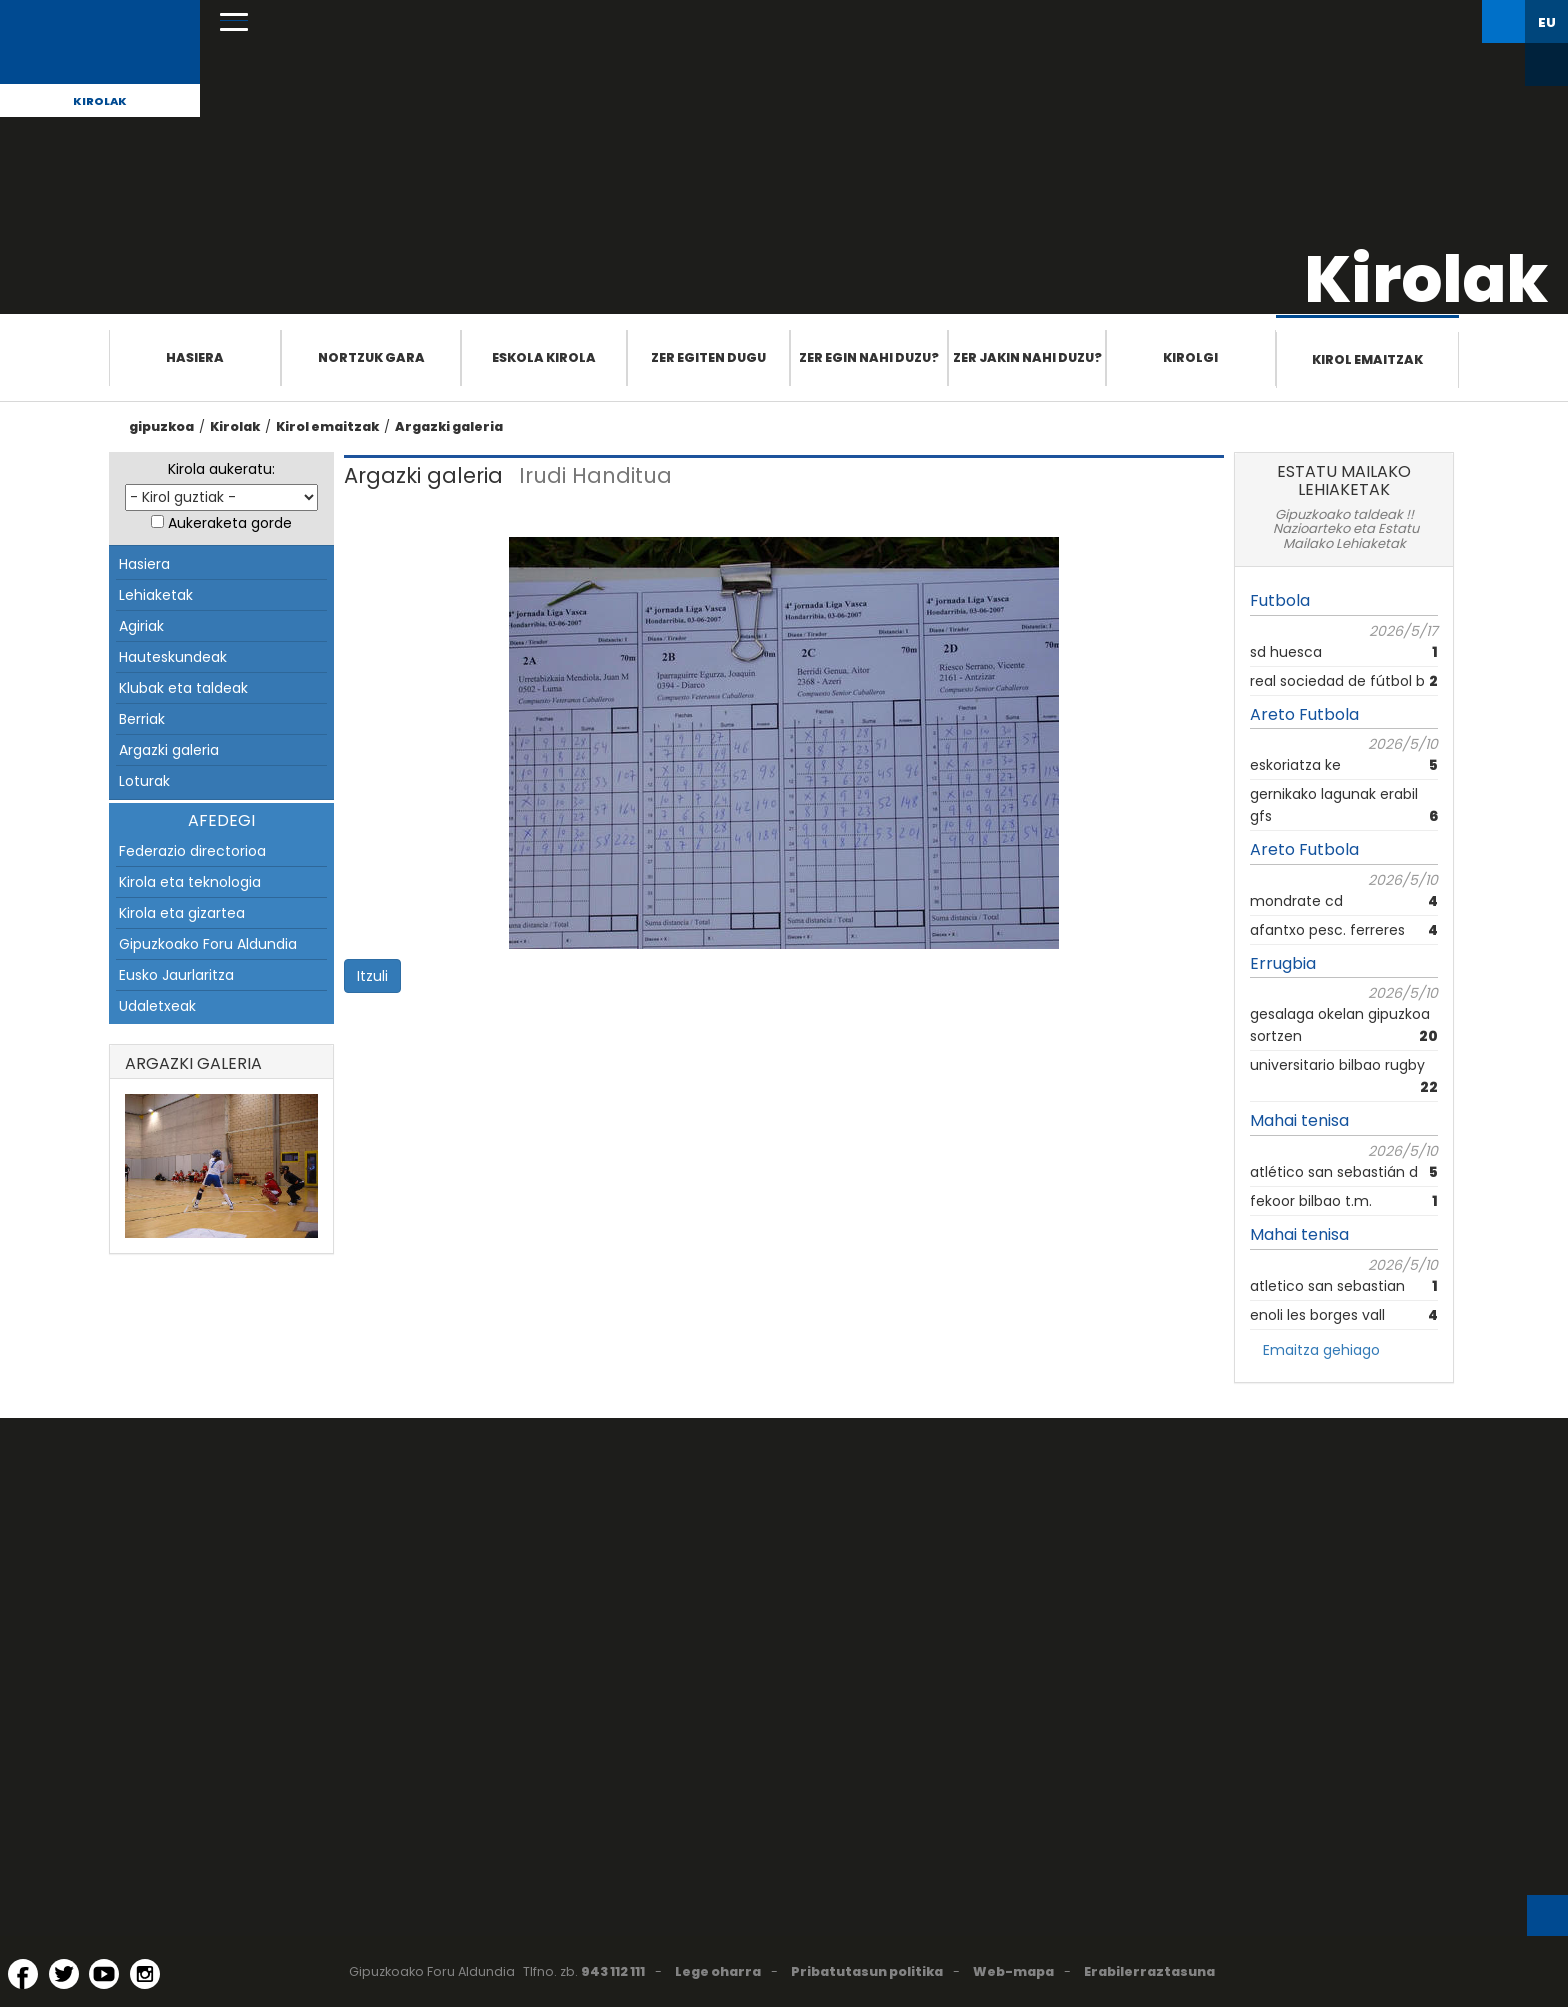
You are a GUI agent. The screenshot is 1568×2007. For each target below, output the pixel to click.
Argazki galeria (449, 426)
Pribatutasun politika (867, 1971)
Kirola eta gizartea (182, 913)
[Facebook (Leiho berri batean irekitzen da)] (23, 1974)
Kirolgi (1190, 357)
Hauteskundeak (173, 657)
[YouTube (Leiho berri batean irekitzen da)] (104, 1974)
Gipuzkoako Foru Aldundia (208, 944)
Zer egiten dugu (708, 357)
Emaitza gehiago (1321, 1350)
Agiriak (141, 626)
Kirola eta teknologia (190, 882)
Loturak (144, 781)
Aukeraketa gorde (230, 523)
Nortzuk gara (371, 357)
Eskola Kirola (544, 357)
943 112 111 (613, 1971)
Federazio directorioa (192, 851)
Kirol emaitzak (1367, 359)
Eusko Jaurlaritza (176, 975)
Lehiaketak (156, 595)
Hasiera (195, 357)
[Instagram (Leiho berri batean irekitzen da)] (145, 1974)
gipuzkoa (161, 426)
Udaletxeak (157, 1006)
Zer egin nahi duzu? (869, 357)
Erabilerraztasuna (1149, 1971)
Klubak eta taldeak (183, 688)
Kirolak (100, 101)
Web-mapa (1013, 1971)
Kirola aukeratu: (221, 469)
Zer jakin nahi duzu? (1027, 357)
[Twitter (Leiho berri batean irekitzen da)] (64, 1974)
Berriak (142, 719)
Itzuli (372, 976)
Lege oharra (718, 1971)
